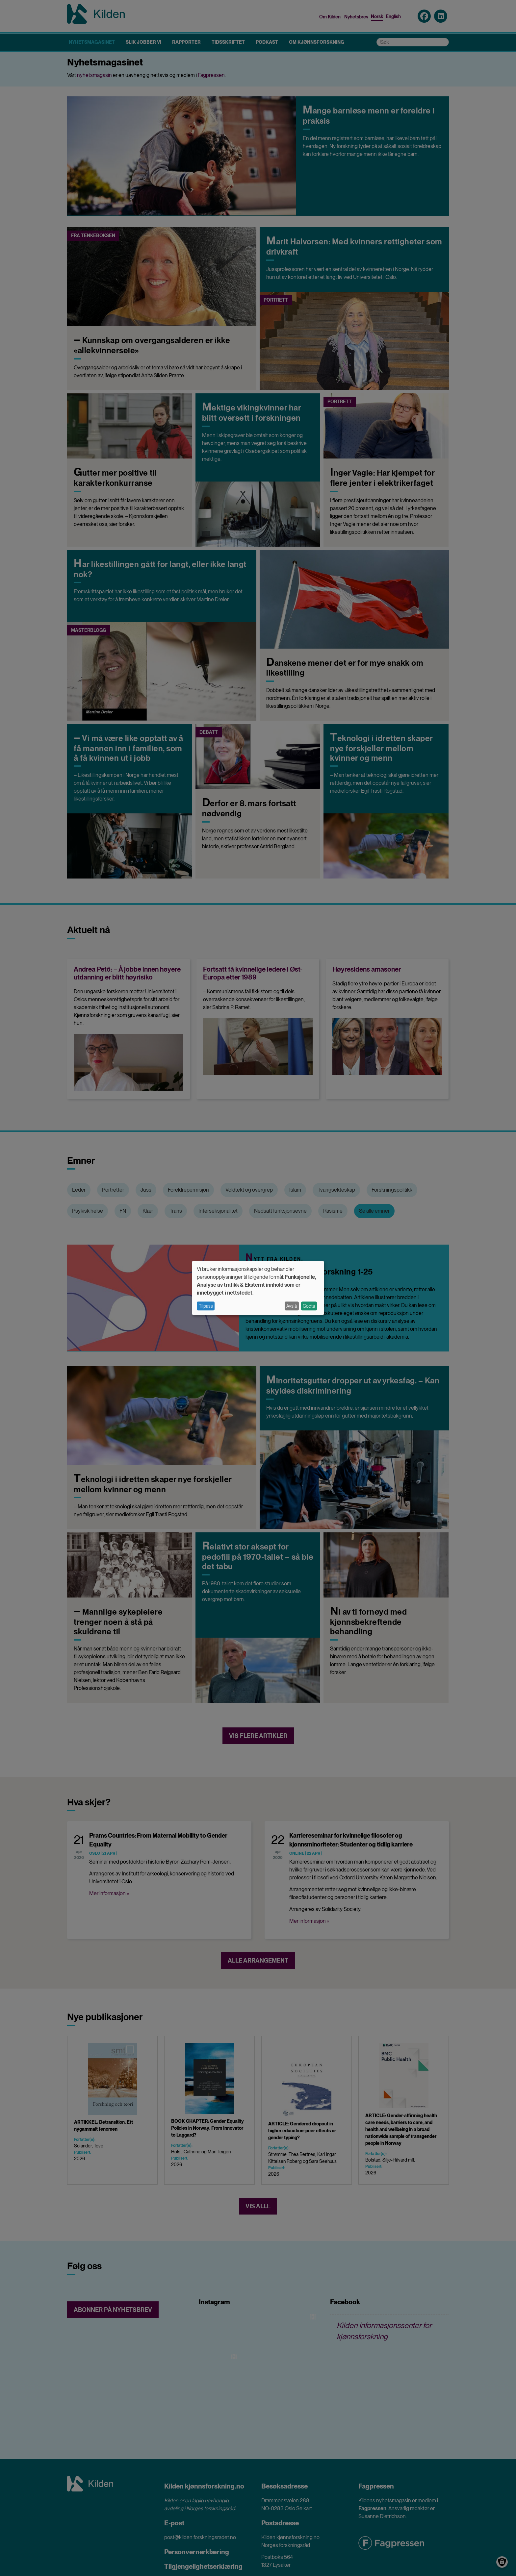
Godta (309, 1306)
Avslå (291, 1306)
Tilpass (206, 1306)
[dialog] (258, 1288)
